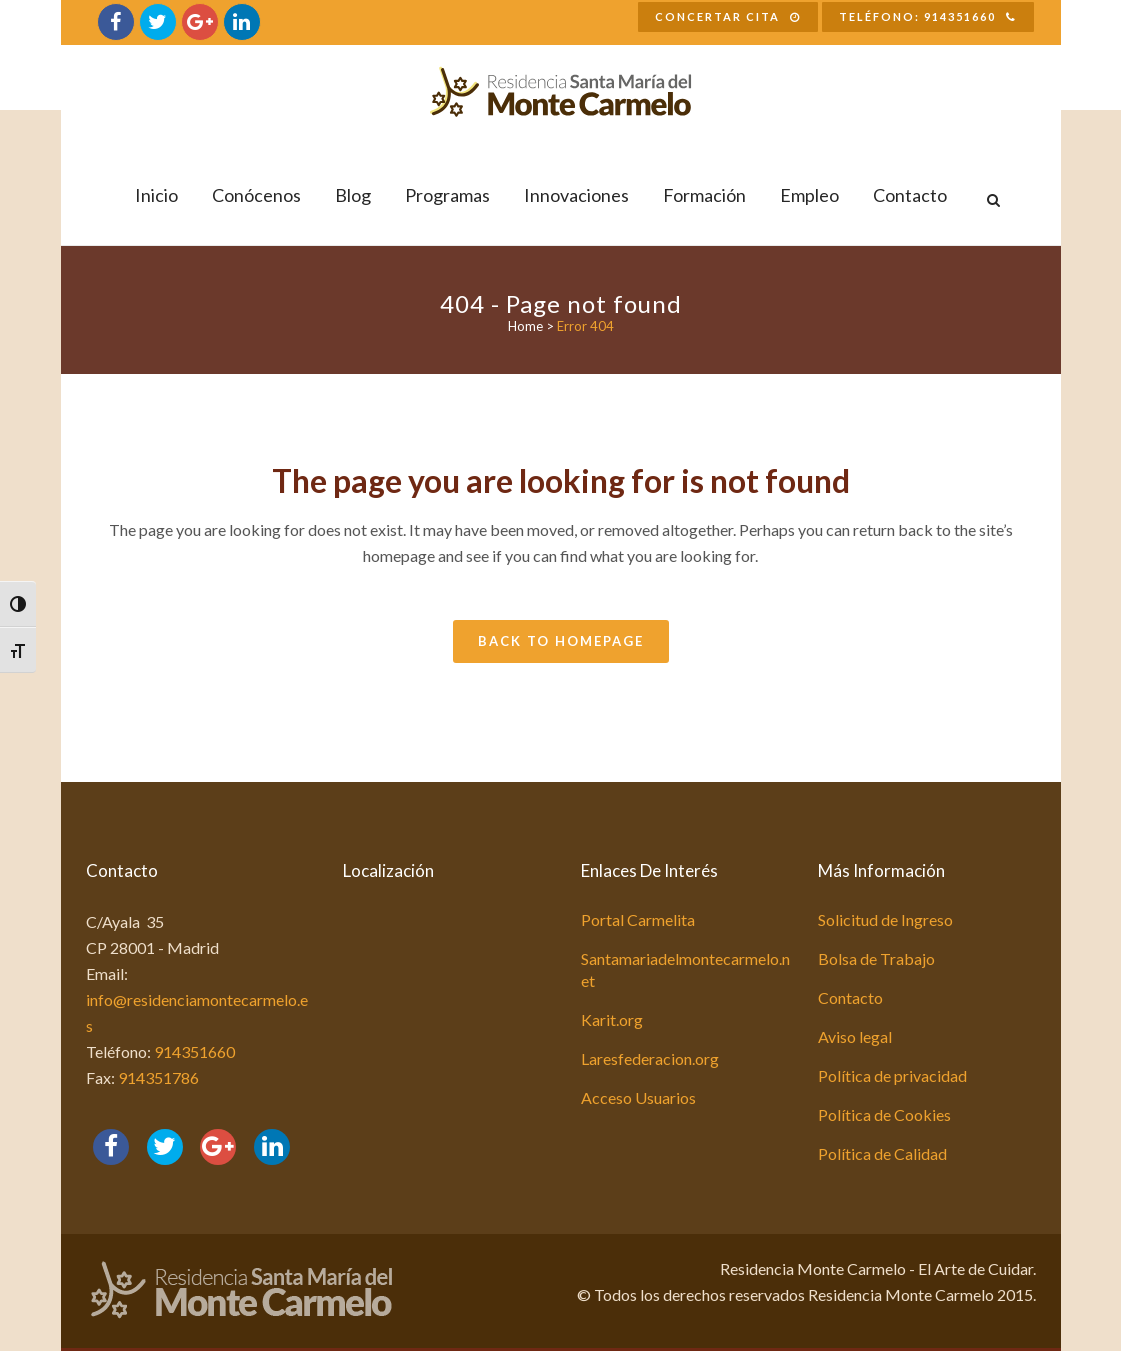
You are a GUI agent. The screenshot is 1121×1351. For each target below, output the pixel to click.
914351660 (194, 1051)
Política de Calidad (882, 1153)
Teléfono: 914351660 (928, 16)
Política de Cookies (884, 1114)
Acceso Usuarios (638, 1097)
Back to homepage (561, 641)
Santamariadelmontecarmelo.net (685, 969)
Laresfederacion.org (650, 1058)
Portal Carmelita (638, 919)
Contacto (850, 997)
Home (525, 326)
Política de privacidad (892, 1075)
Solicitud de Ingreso (885, 919)
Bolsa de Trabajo (876, 958)
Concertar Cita (728, 16)
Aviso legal (855, 1036)
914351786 (158, 1077)
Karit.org (612, 1019)
